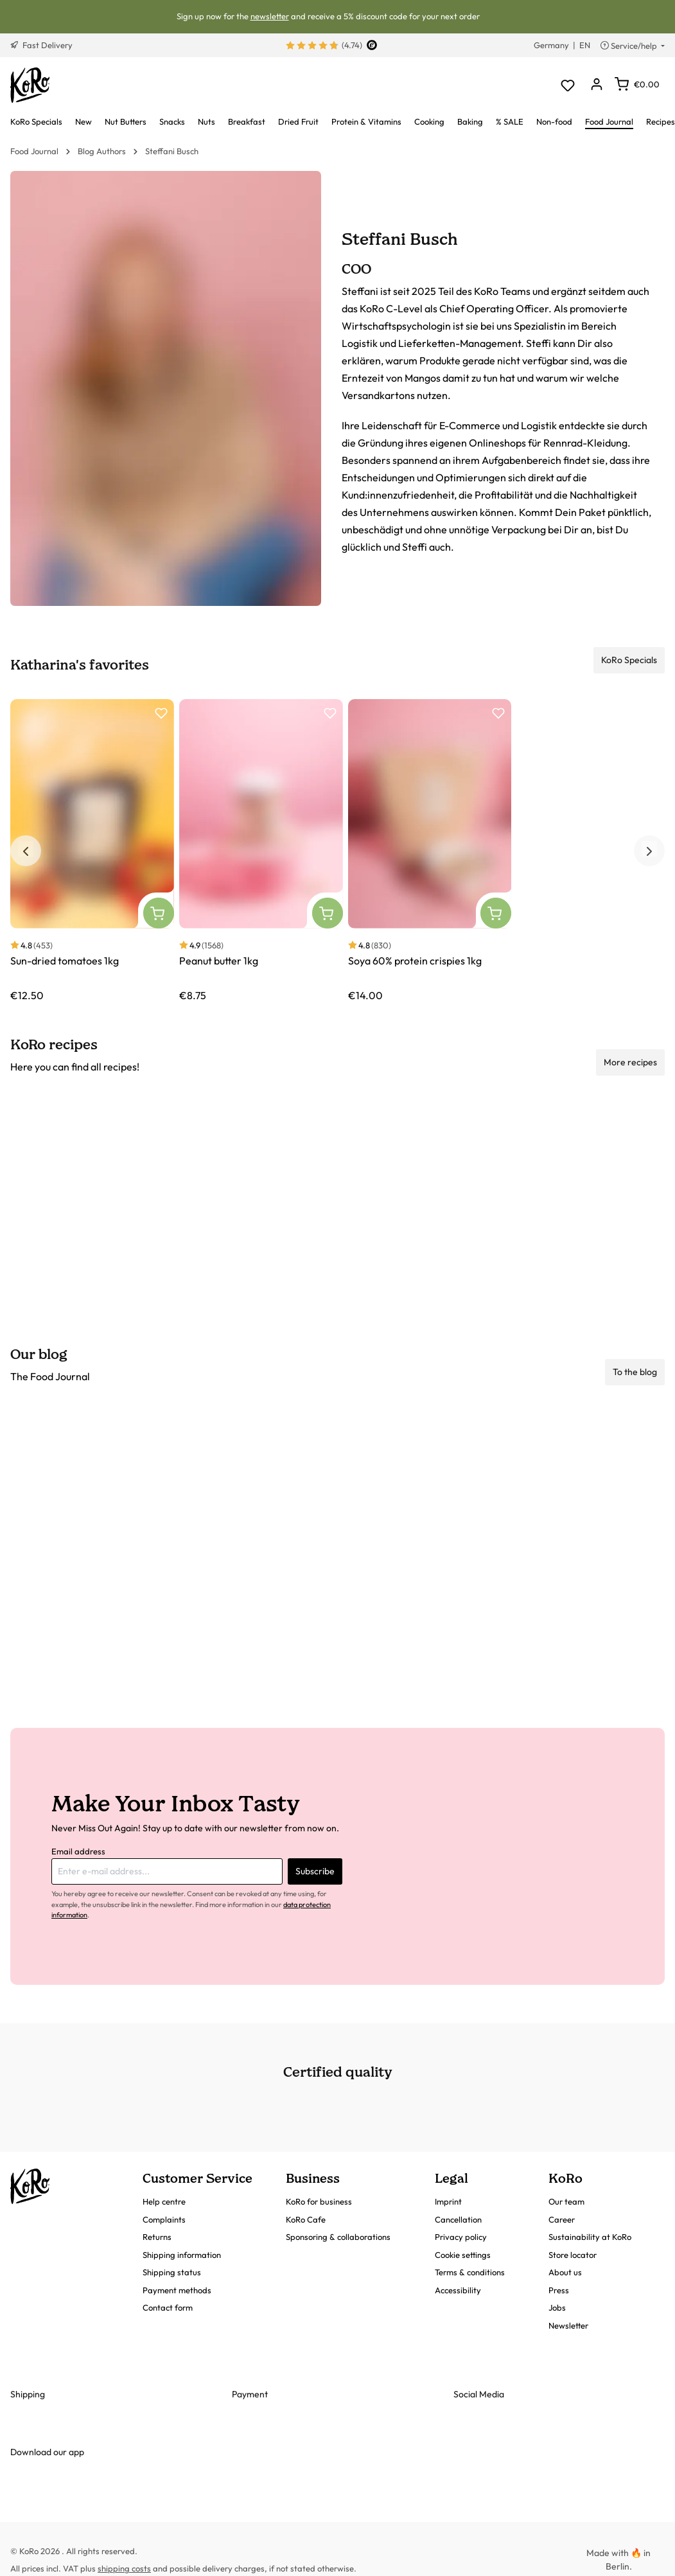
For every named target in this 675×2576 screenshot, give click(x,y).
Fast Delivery (41, 45)
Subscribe (315, 1871)
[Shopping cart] (637, 84)
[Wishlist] (567, 85)
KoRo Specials (629, 660)
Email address (78, 1851)
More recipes (630, 1062)
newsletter (269, 16)
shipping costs (124, 2568)
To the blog (635, 1372)
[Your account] (596, 85)
